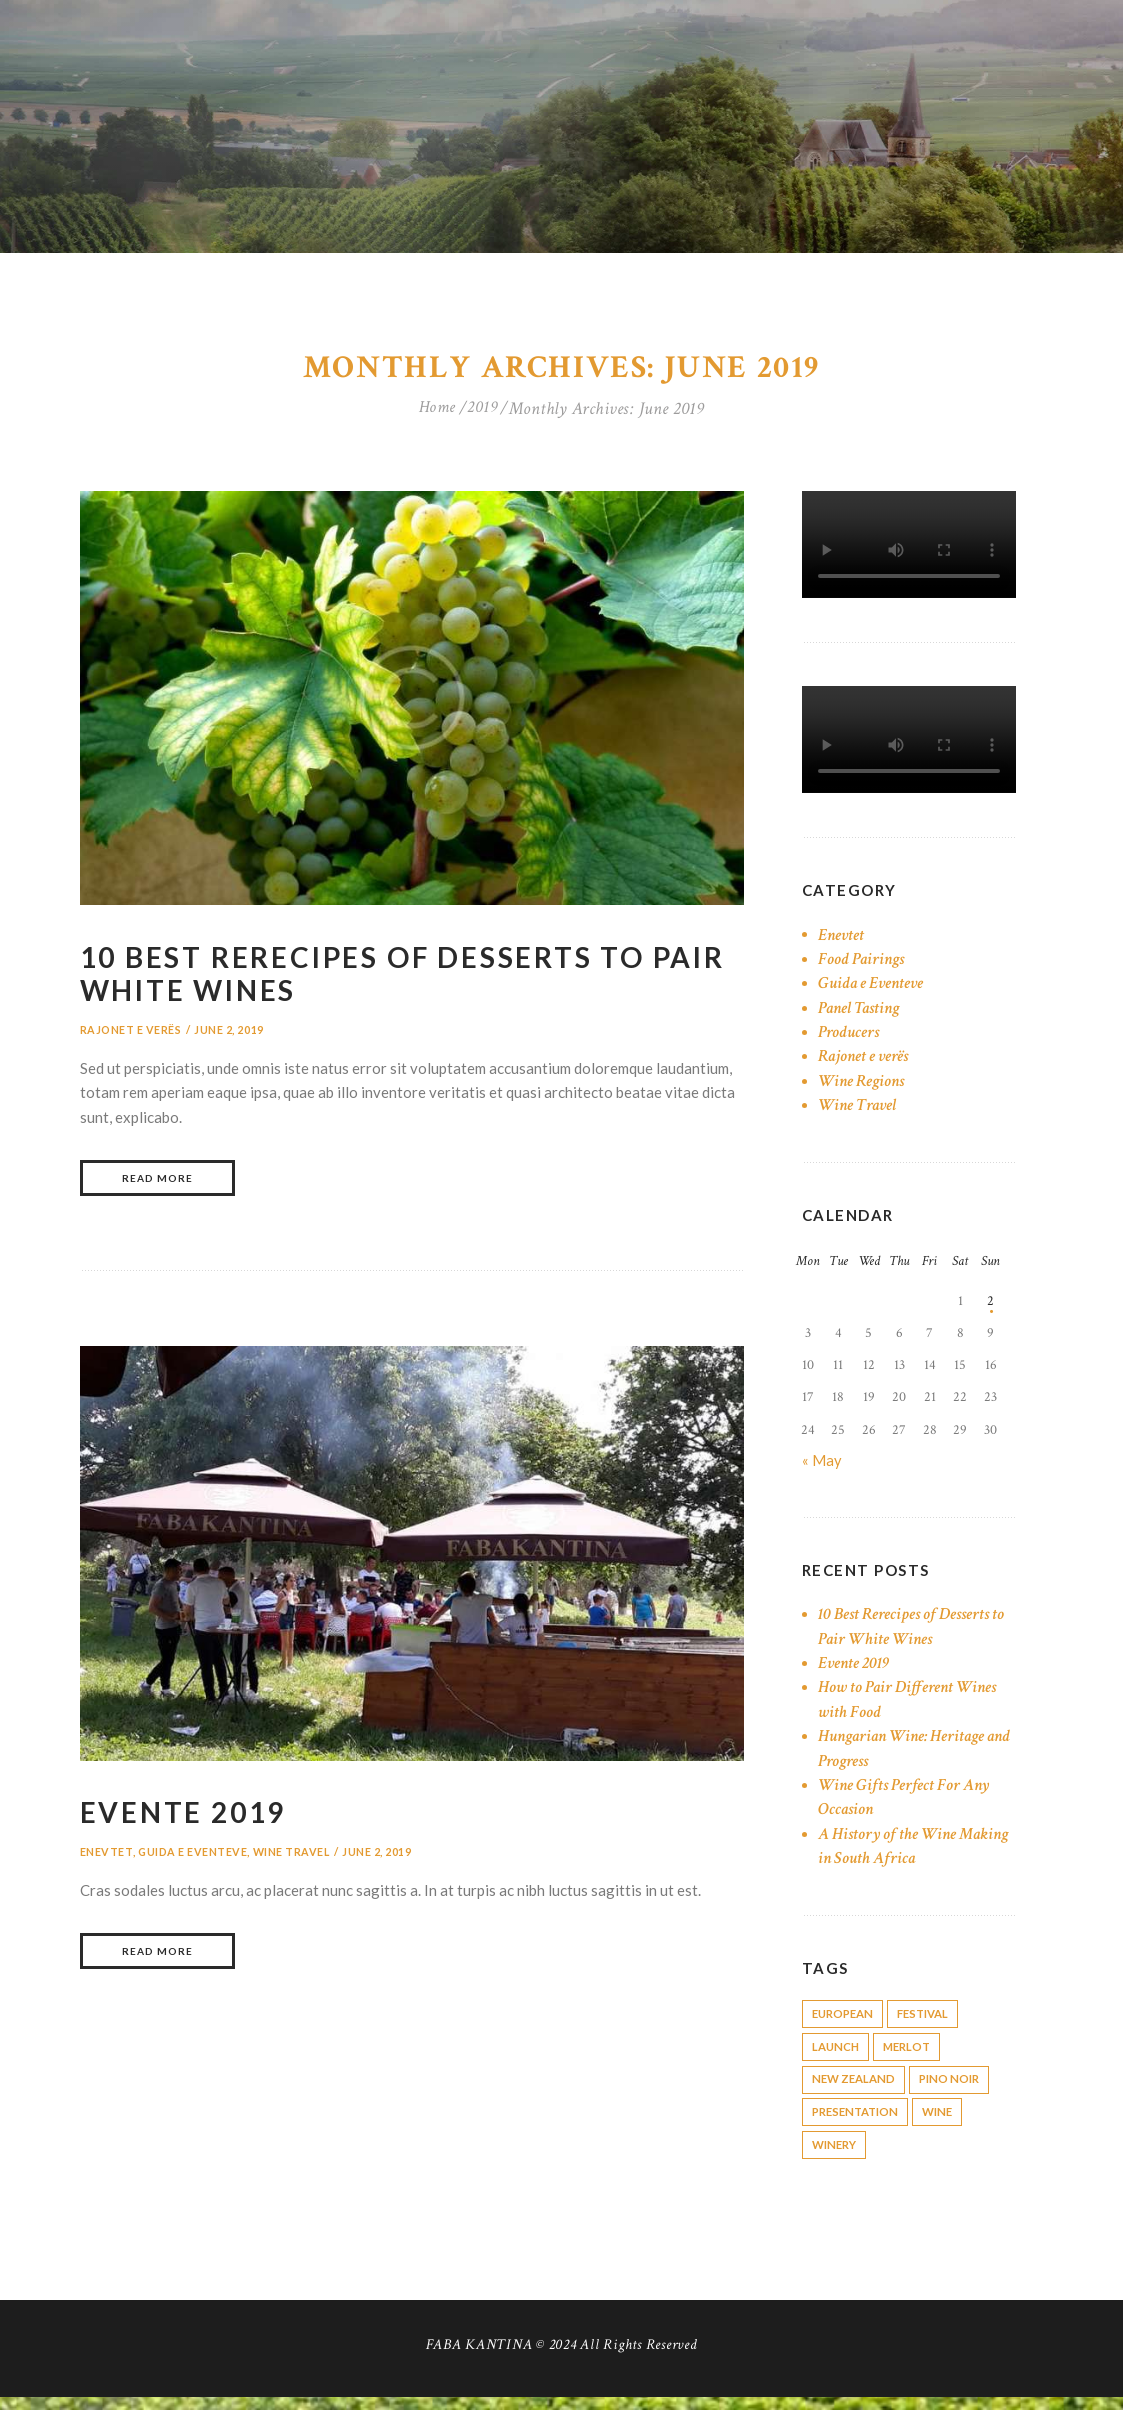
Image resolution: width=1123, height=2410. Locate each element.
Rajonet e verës (131, 1033)
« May (822, 1463)
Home (436, 412)
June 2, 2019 (230, 1033)
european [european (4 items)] (845, 2017)
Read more (157, 1184)
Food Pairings (863, 962)
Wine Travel (293, 1858)
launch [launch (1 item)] (837, 2052)
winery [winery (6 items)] (836, 2156)
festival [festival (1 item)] (933, 2017)
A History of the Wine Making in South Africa (896, 1848)
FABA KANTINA (479, 2356)
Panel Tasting (862, 1010)
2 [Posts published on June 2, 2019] (990, 1305)
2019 (483, 412)
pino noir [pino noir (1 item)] (958, 2087)
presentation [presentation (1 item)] (859, 2121)
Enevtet (106, 1858)
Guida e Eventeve (193, 1858)
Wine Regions (863, 1084)
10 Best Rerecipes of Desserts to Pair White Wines (383, 976)
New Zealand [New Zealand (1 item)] (856, 2087)
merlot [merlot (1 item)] (914, 2052)
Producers (850, 1035)
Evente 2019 (190, 1818)
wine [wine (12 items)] (948, 2121)
